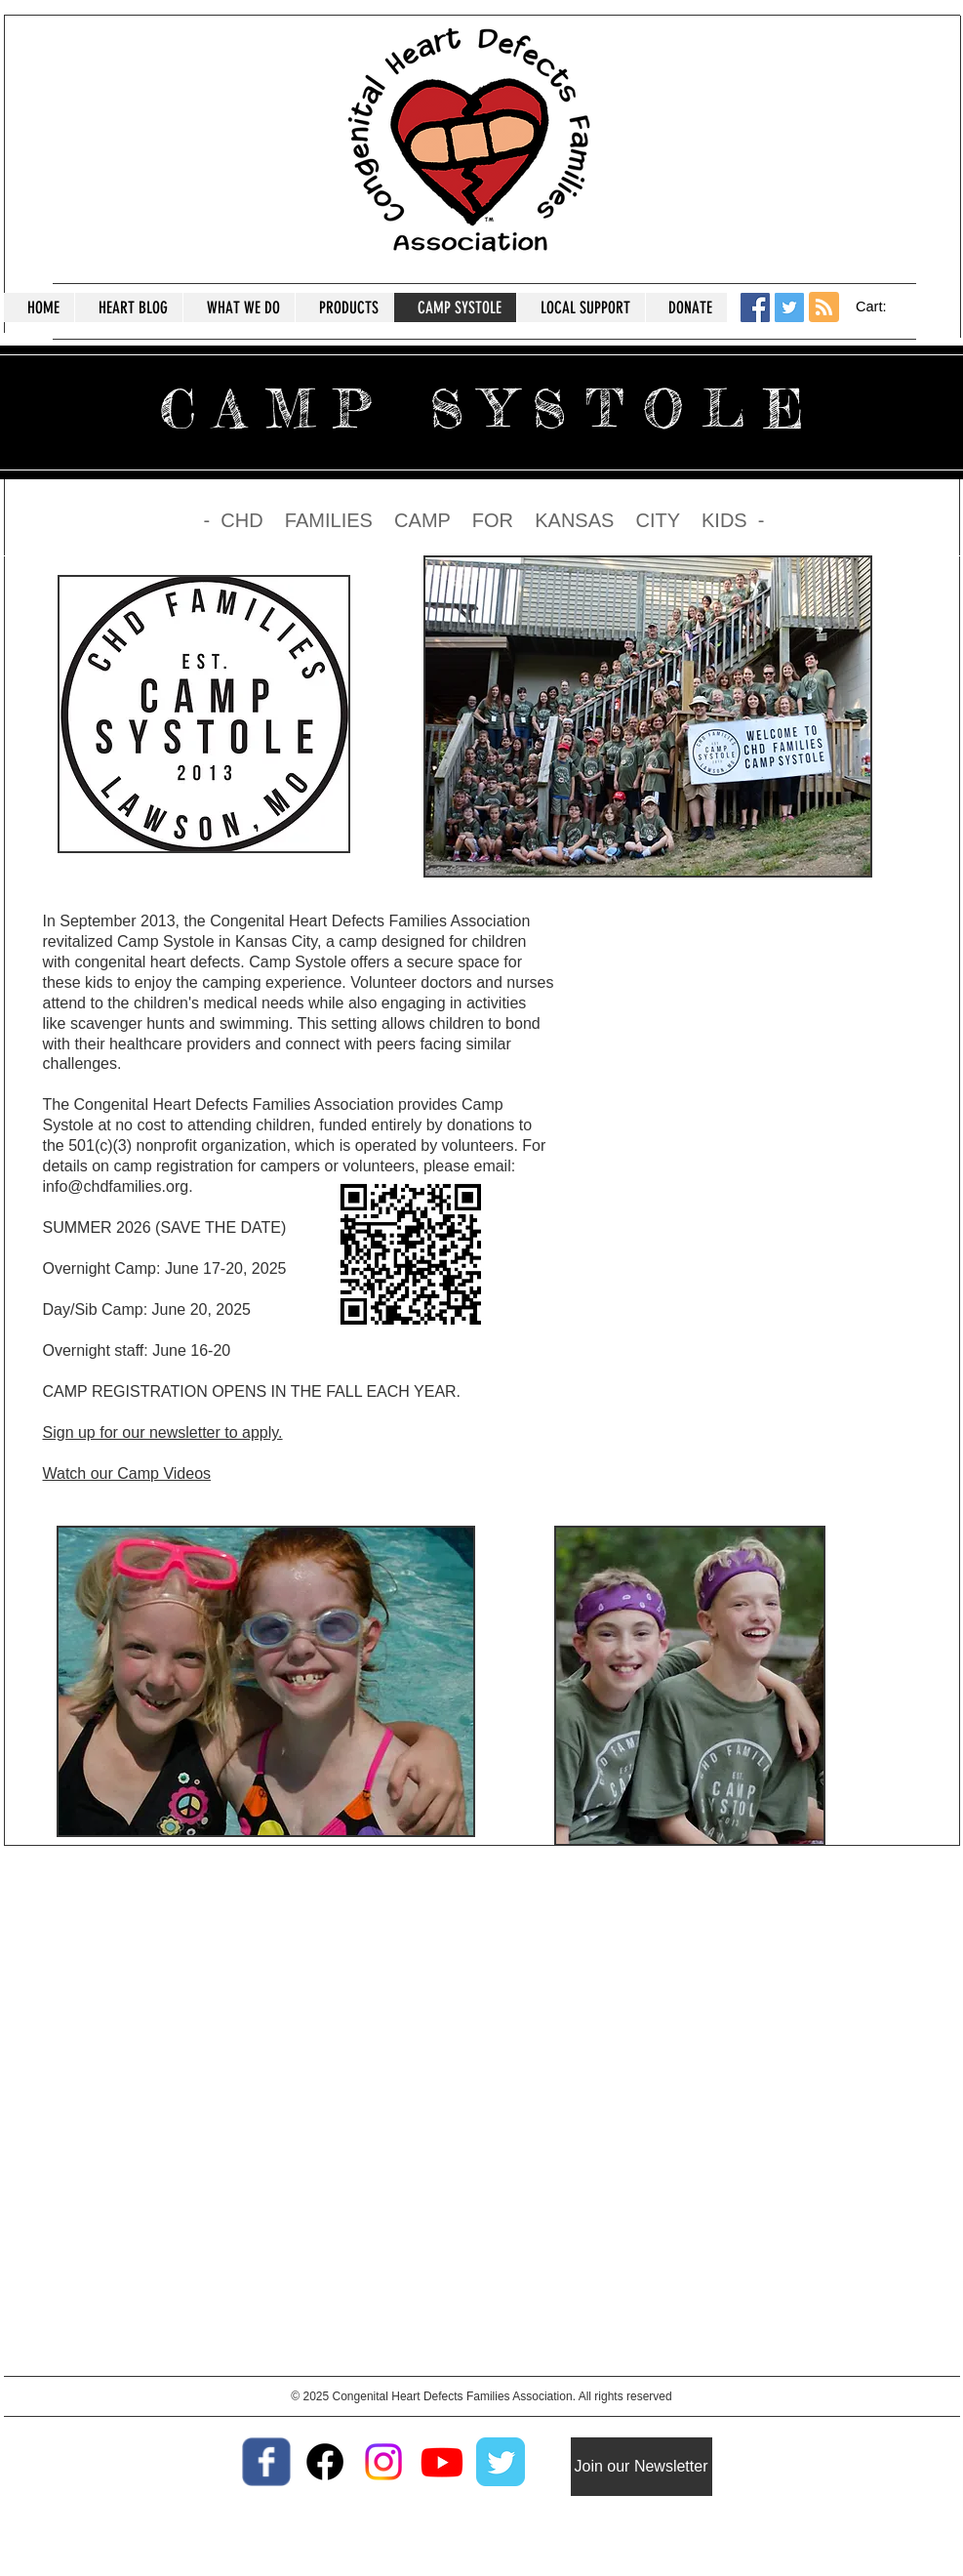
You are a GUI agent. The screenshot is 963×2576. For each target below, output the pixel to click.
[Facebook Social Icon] (755, 307)
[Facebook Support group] (325, 2461)
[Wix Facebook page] (266, 2461)
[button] (883, 307)
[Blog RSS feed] (824, 308)
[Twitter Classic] (500, 2461)
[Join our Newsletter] (641, 2466)
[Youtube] (442, 2461)
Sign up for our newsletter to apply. (163, 1432)
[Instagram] (383, 2461)
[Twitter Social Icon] (789, 307)
